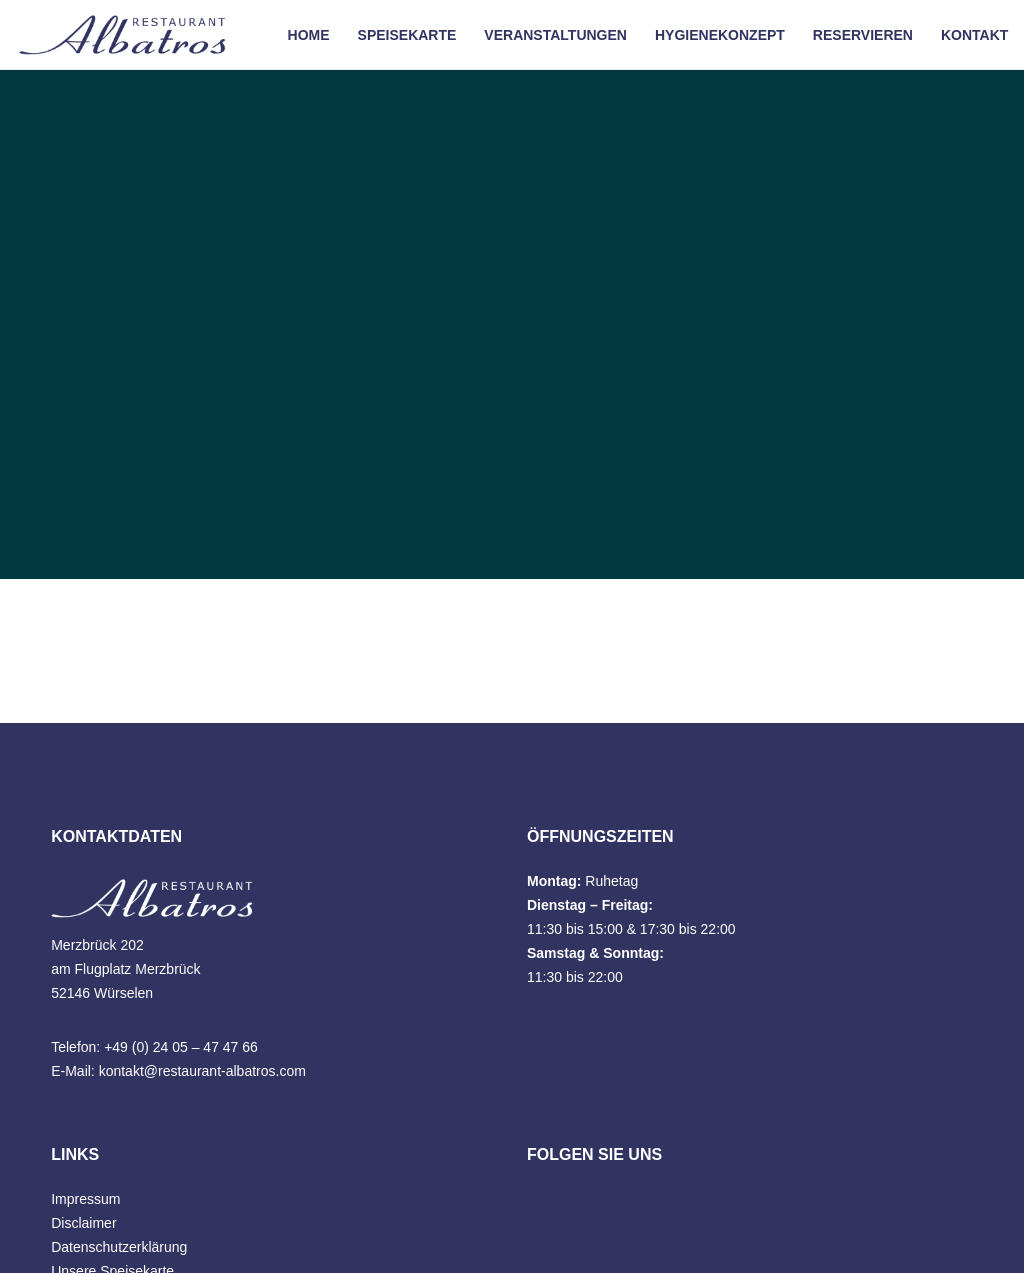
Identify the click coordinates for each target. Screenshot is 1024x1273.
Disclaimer (83, 1223)
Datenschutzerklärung (119, 1247)
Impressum (85, 1199)
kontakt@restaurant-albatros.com (202, 1071)
